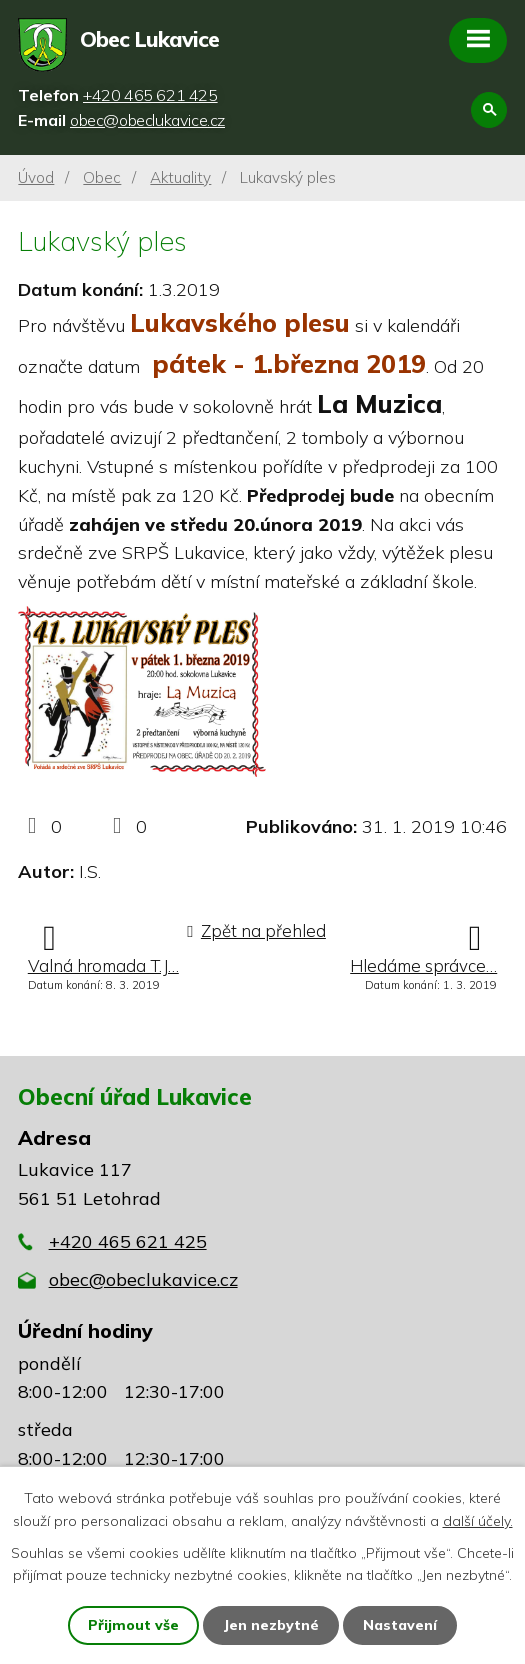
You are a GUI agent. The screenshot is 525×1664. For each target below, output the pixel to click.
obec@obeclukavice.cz (143, 1279)
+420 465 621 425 (128, 1241)
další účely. (478, 1520)
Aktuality (180, 177)
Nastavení (400, 1625)
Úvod (36, 177)
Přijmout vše (133, 1625)
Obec (102, 177)
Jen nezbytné (271, 1625)
